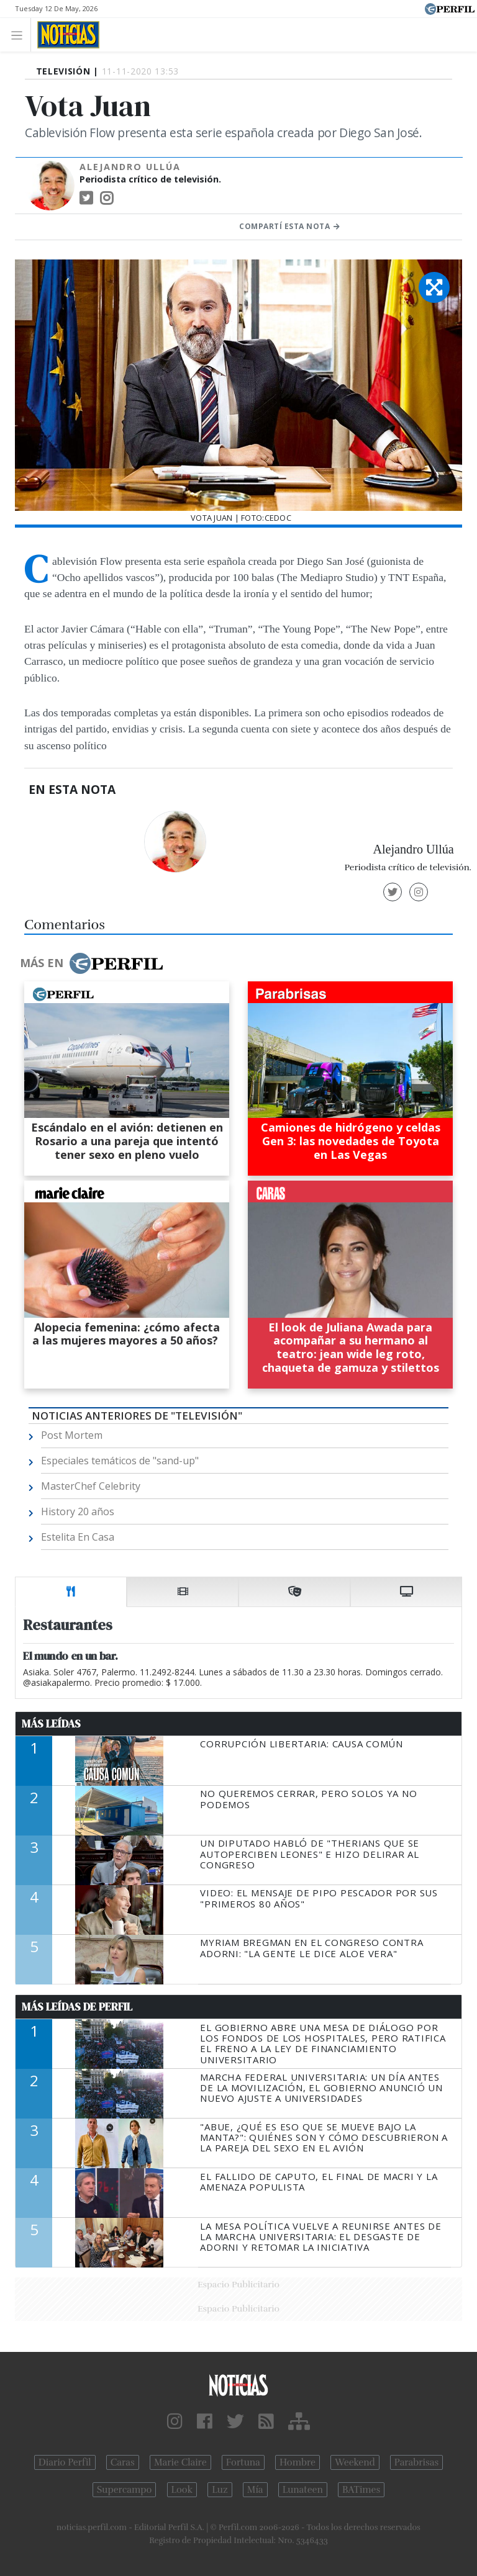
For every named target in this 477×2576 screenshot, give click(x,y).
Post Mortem (71, 1435)
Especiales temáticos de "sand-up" (120, 1460)
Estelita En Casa (77, 1537)
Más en (91, 963)
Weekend (355, 2462)
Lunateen (303, 2489)
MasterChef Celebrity (90, 1486)
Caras (123, 2462)
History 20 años (77, 1511)
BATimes (361, 2489)
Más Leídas (51, 1723)
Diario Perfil (65, 2462)
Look (182, 2489)
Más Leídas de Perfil (77, 2006)
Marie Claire (180, 2462)
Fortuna (243, 2462)
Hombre (297, 2462)
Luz (219, 2489)
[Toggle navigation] (20, 34)
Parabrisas (416, 2462)
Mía (255, 2489)
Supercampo (124, 2489)
